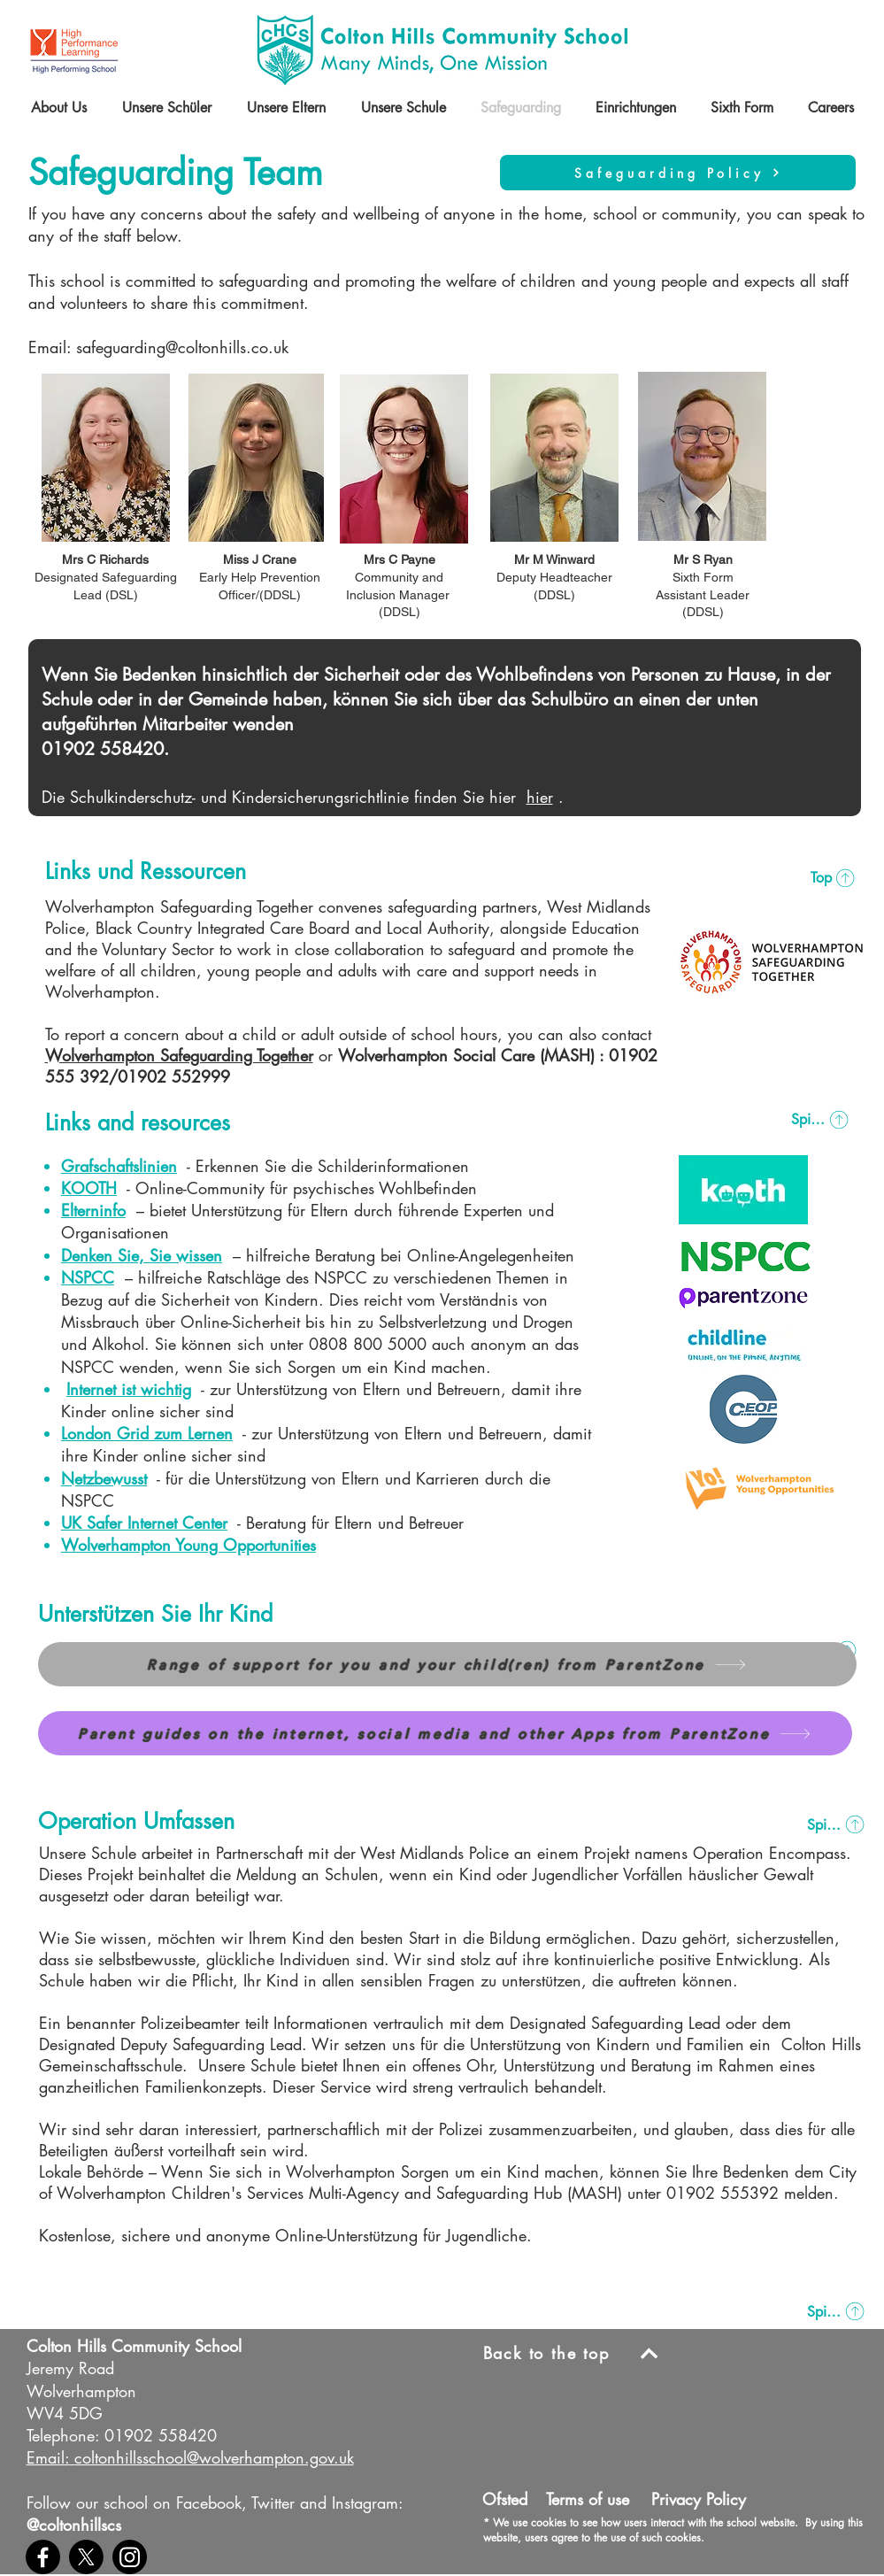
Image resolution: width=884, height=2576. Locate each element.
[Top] (833, 878)
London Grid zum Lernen (147, 1433)
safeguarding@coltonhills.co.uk (182, 347)
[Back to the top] (578, 2353)
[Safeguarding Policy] (678, 172)
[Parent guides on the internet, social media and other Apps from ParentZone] (445, 1733)
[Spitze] (820, 1120)
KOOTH (89, 1188)
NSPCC (87, 1277)
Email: (48, 2457)
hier (540, 796)
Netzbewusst (104, 1478)
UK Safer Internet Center (144, 1522)
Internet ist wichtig (128, 1389)
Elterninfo (93, 1210)
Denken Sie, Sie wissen (141, 1255)
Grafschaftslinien (119, 1165)
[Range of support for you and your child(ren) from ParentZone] (447, 1664)
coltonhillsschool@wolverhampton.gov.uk (214, 2457)
